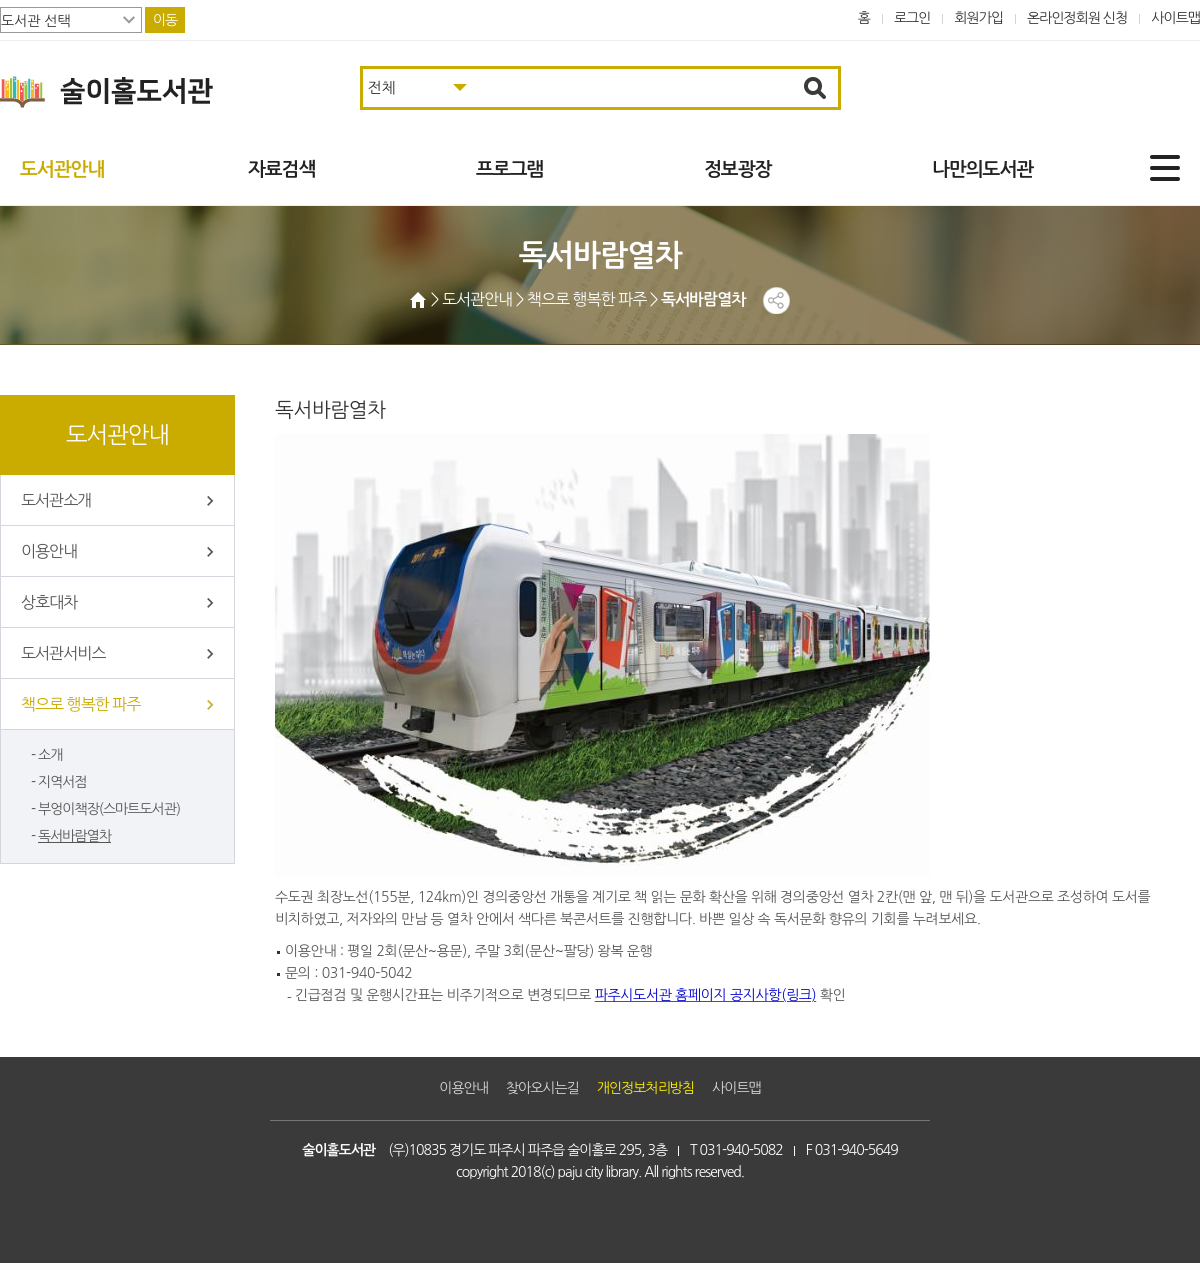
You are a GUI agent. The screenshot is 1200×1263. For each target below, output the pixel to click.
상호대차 (49, 602)
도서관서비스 (63, 653)
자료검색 (281, 169)
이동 (165, 20)
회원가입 (978, 18)
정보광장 (737, 169)
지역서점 (62, 782)
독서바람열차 (74, 836)
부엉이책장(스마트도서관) (109, 809)
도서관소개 (56, 500)
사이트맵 (1175, 18)
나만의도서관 (982, 169)
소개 (50, 755)
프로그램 (509, 169)
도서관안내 (62, 169)
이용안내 (49, 551)
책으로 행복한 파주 (80, 704)
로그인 (912, 18)
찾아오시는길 (542, 1088)
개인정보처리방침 (645, 1088)
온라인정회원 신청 (1077, 18)
